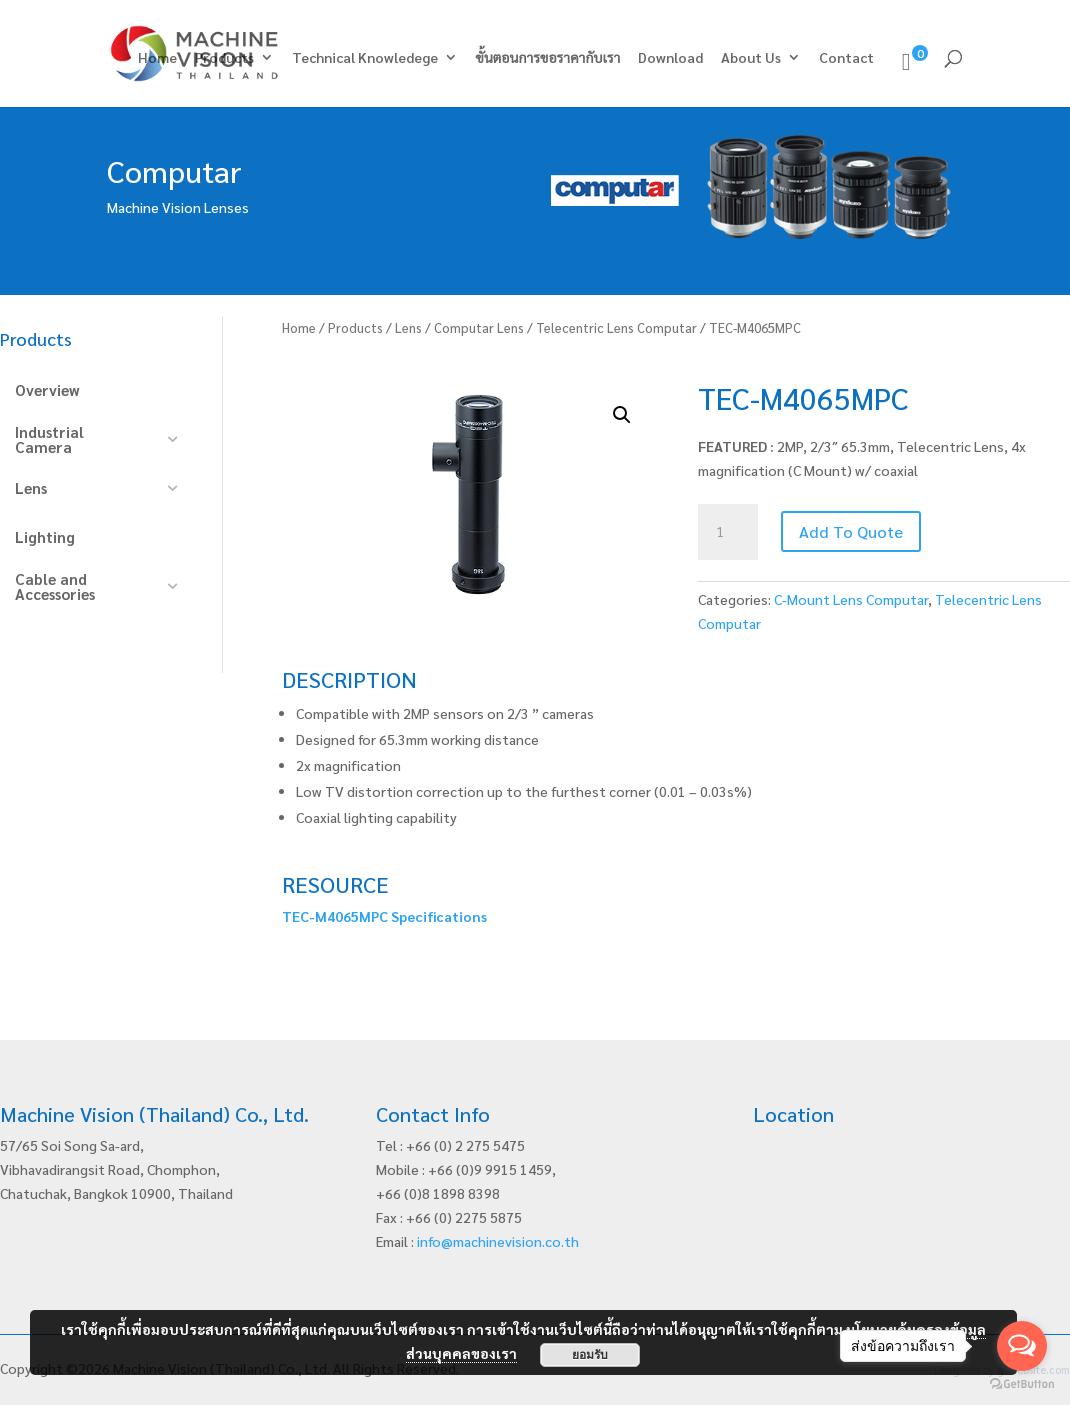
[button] (622, 415)
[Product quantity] (728, 532)
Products (224, 58)
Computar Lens (479, 327)
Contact (846, 58)
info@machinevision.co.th (498, 1241)
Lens (408, 327)
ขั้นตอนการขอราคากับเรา (548, 58)
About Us (751, 58)
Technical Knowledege (365, 58)
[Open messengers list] (1022, 1346)
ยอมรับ (590, 1355)
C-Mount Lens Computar (851, 599)
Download (670, 58)
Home (157, 58)
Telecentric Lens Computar (616, 327)
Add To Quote (851, 531)
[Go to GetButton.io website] (1022, 1384)
